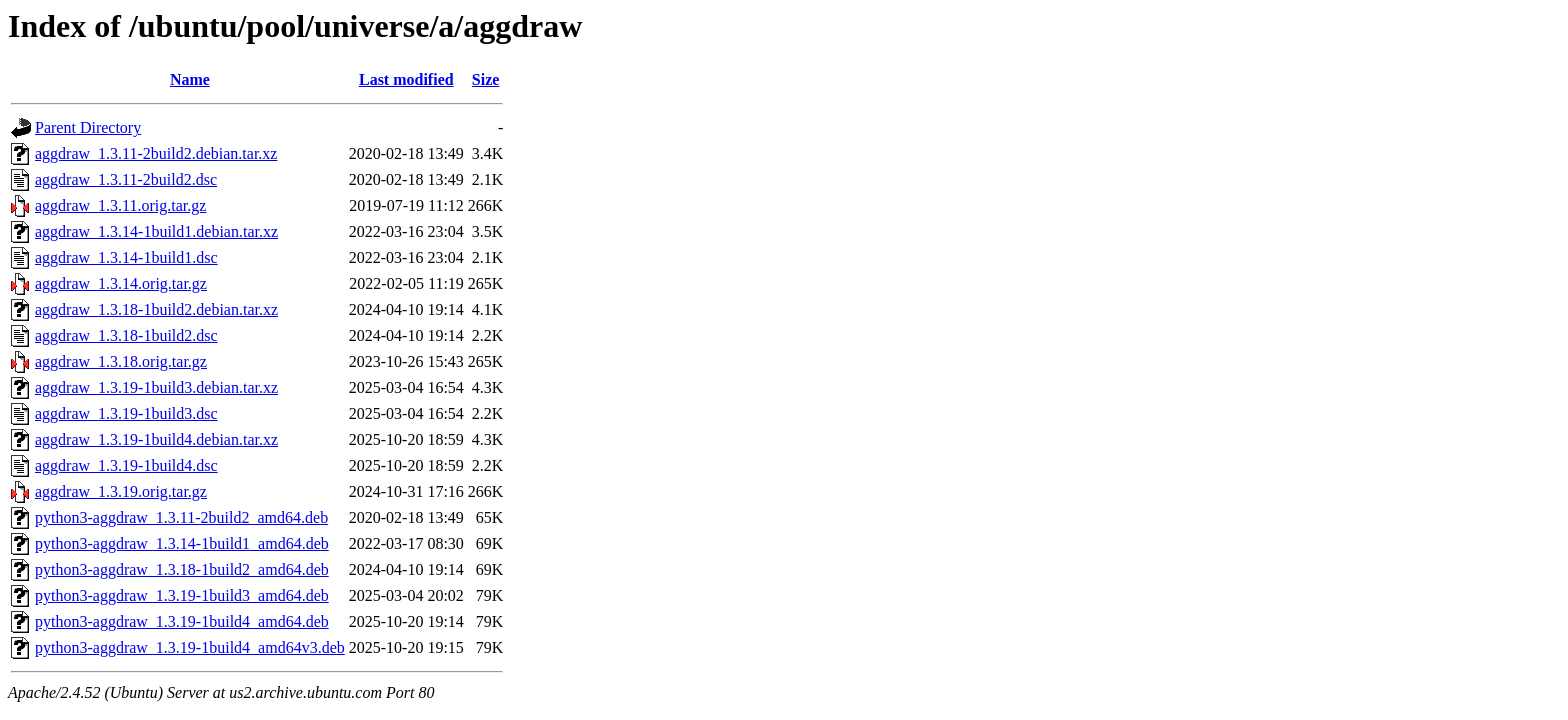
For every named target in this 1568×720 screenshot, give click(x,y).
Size (486, 79)
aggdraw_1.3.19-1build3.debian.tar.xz (156, 387)
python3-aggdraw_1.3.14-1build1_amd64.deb (182, 543)
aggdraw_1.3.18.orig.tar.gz (121, 361)
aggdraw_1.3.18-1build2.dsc (126, 335)
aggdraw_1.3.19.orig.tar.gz (121, 491)
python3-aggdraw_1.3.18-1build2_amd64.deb (182, 569)
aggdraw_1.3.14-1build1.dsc (126, 257)
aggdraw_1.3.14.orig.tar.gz (121, 283)
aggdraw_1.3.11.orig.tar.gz (120, 205)
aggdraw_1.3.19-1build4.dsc (126, 465)
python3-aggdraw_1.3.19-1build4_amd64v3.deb (190, 647)
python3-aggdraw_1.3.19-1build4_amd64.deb (182, 621)
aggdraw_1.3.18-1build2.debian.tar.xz (156, 309)
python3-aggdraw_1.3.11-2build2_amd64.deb (181, 517)
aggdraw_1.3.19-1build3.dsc (126, 413)
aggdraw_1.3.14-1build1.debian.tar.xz (156, 231)
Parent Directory (88, 127)
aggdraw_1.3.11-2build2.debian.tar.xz (156, 153)
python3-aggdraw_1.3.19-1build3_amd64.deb (182, 595)
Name (190, 79)
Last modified (406, 79)
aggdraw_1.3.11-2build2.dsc (126, 179)
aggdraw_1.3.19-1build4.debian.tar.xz (156, 439)
